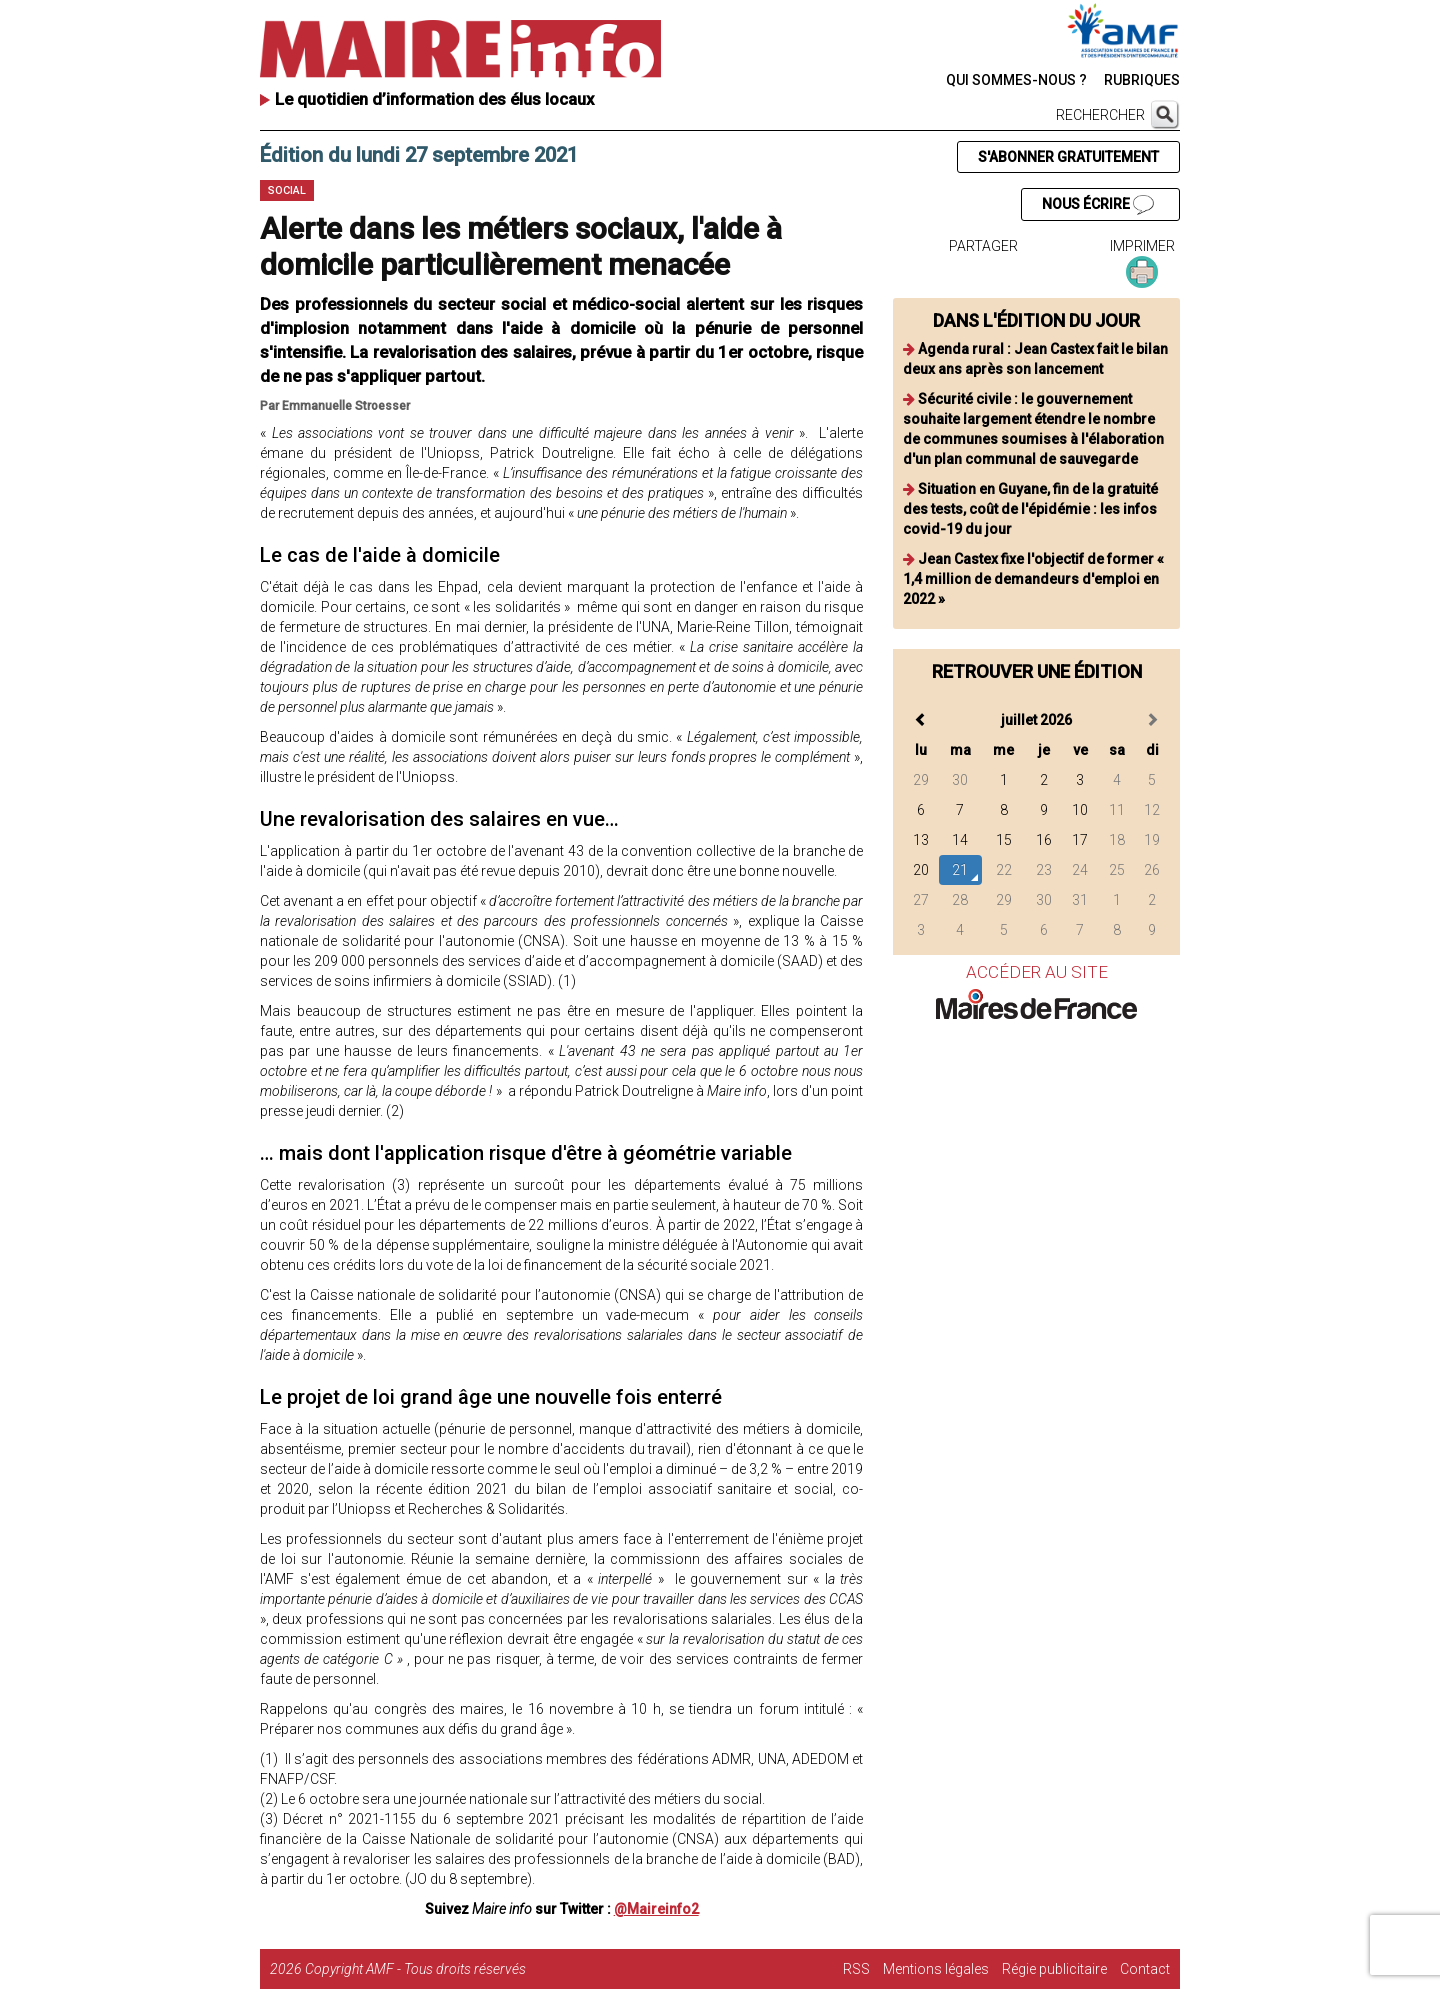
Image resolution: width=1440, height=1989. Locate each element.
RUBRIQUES (1142, 80)
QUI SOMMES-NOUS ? (1016, 80)
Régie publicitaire (1054, 1969)
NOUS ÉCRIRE (1098, 205)
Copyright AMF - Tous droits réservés (415, 1969)
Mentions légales (936, 1969)
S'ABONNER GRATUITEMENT (1068, 157)
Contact (1145, 1969)
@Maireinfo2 (656, 1909)
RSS (856, 1969)
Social (287, 190)
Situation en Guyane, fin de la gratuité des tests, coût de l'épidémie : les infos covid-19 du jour (1030, 509)
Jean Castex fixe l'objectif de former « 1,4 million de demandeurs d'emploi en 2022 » (1033, 579)
